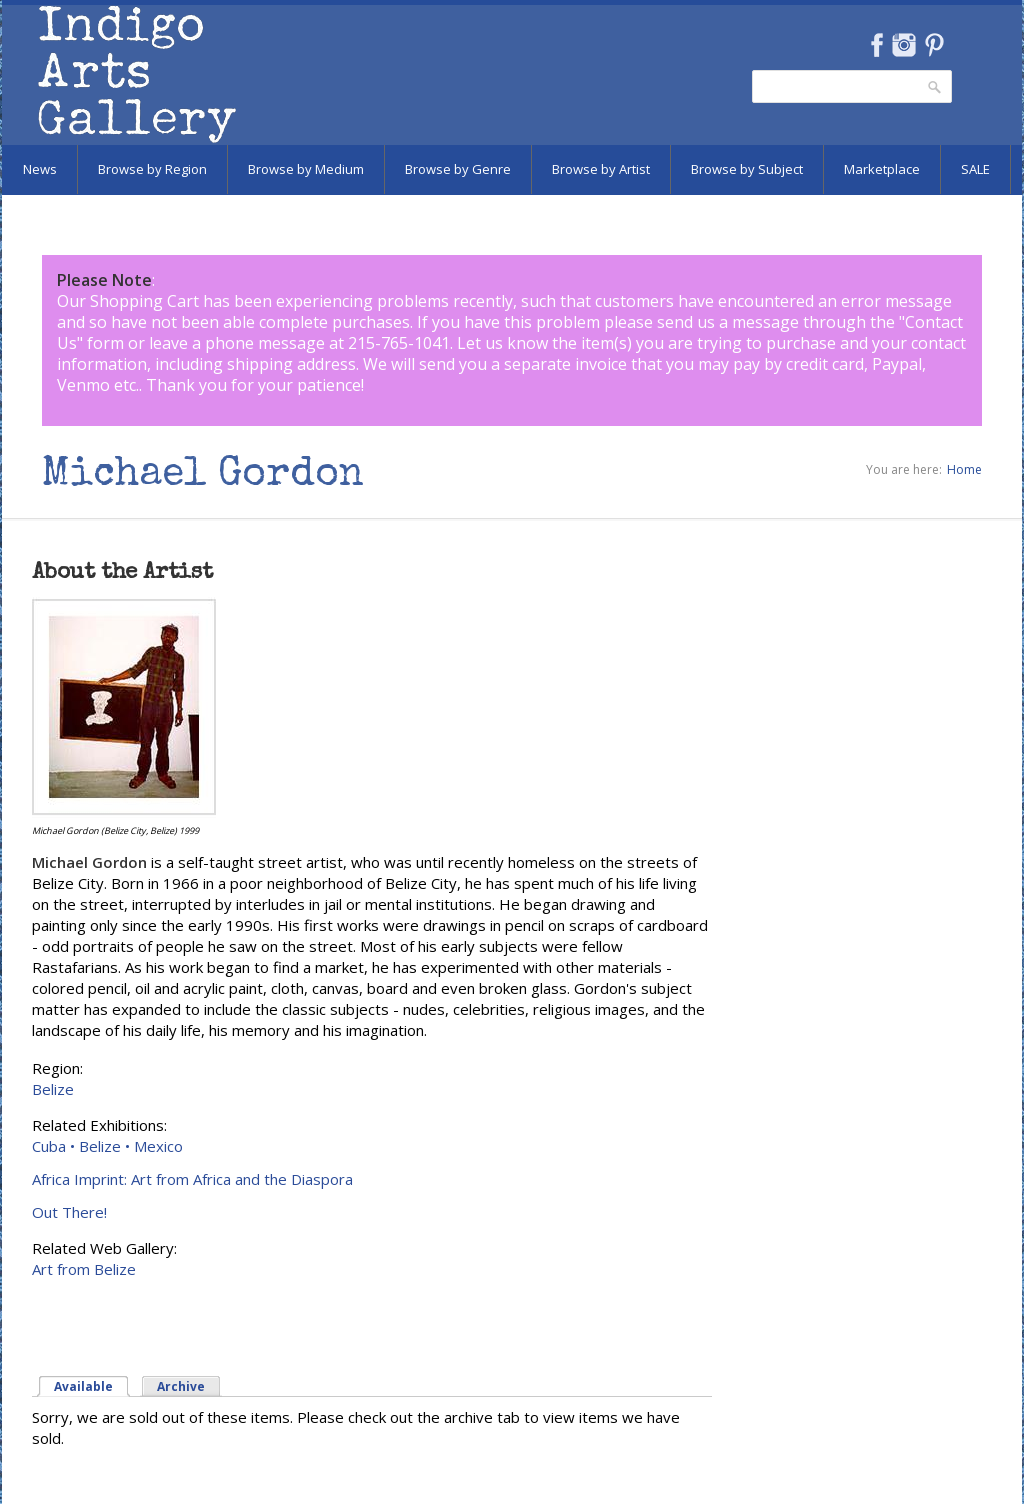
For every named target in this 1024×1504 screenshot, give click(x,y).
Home (964, 469)
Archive (181, 1386)
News (40, 169)
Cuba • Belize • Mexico (107, 1146)
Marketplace (882, 169)
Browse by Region (152, 169)
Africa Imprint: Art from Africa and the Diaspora (192, 1179)
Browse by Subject (747, 169)
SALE (975, 169)
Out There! (69, 1212)
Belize (53, 1089)
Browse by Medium (306, 169)
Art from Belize (84, 1269)
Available (83, 1386)
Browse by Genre (458, 169)
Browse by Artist (601, 169)
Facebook (876, 45)
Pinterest (934, 45)
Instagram (903, 45)
